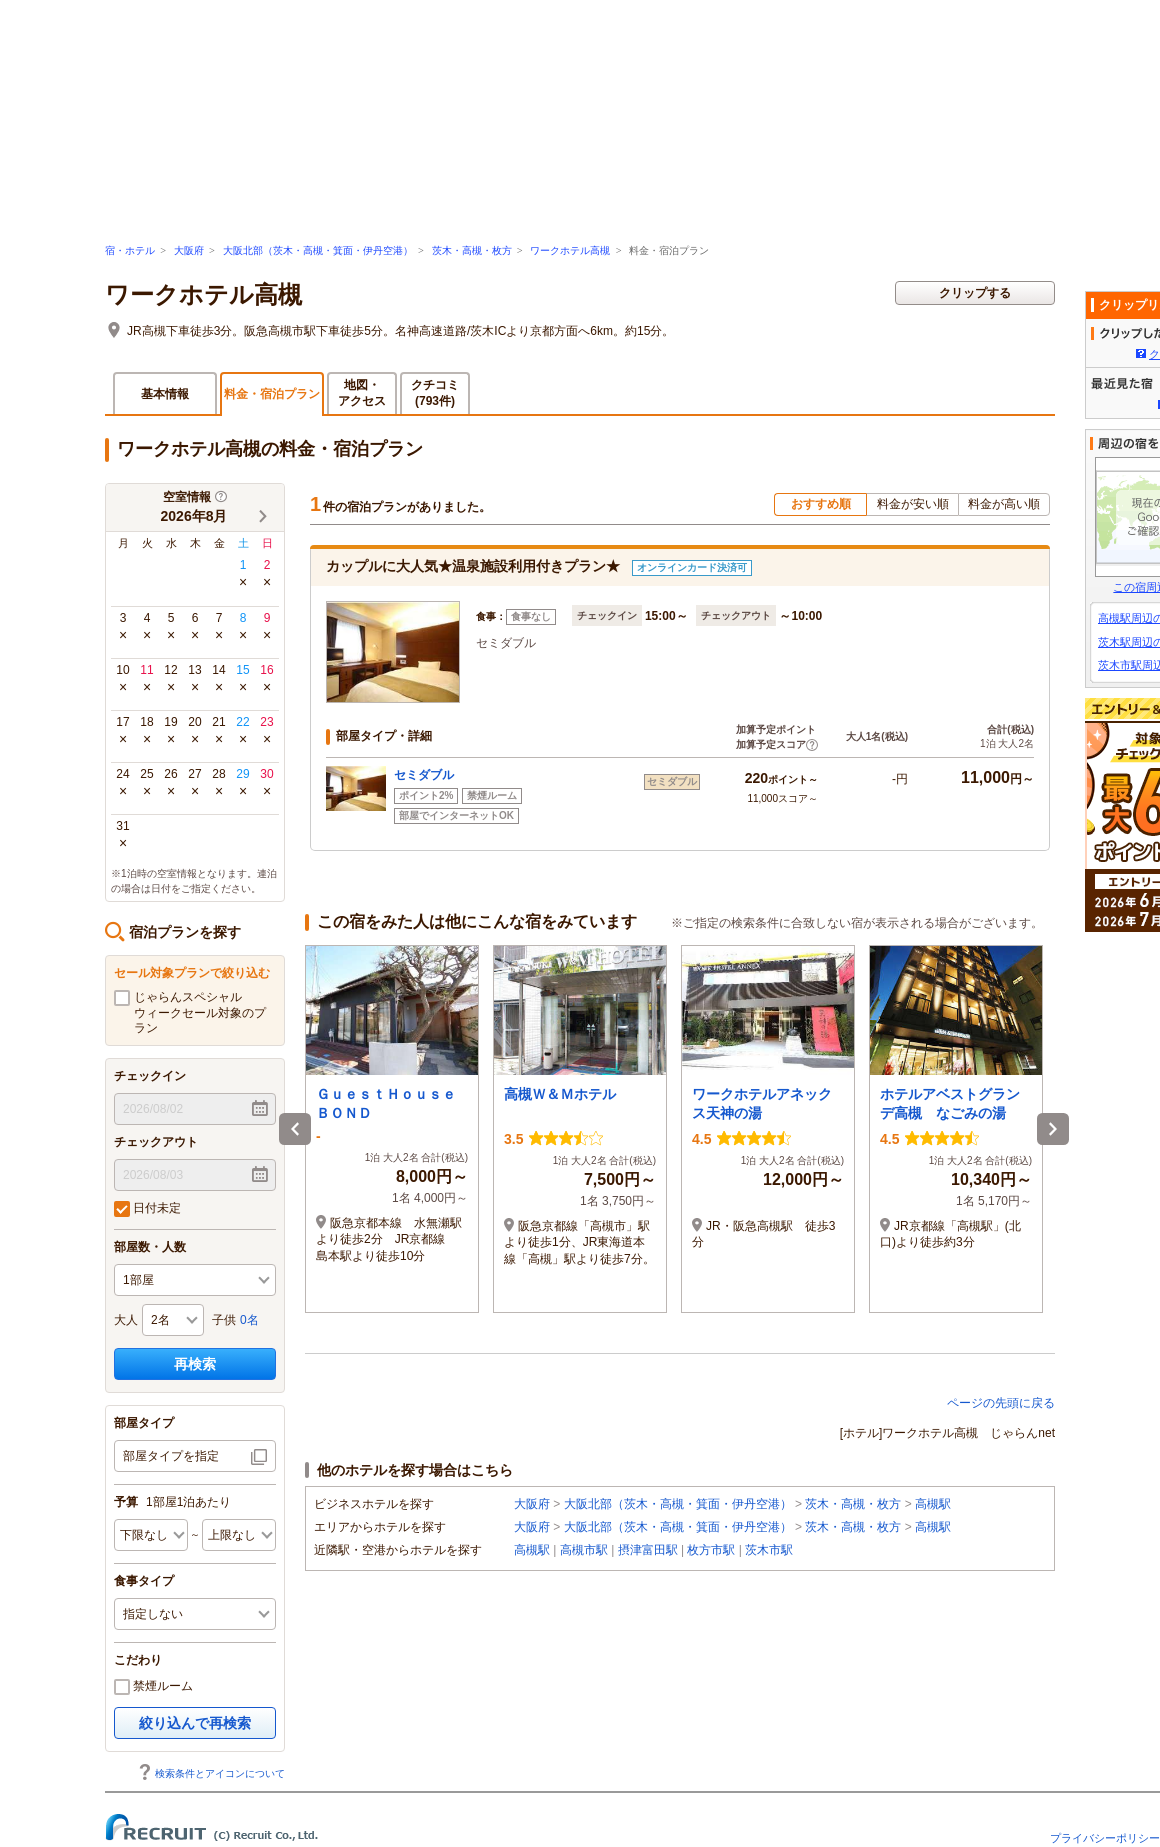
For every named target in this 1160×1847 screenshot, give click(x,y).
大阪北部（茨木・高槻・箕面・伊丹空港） (318, 250)
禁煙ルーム (153, 1687)
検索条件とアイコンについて (211, 1773)
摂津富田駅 (648, 1550)
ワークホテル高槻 (570, 250)
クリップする (975, 293)
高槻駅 (933, 1504)
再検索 (195, 1364)
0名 (249, 1320)
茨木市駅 (769, 1550)
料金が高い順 (1004, 504)
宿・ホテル (130, 250)
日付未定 (147, 1209)
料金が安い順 (913, 504)
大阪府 (189, 250)
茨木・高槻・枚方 (472, 250)
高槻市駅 (584, 1550)
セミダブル (424, 775)
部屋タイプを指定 (171, 1456)
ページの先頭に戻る (1001, 1403)
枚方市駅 (711, 1550)
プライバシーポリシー (1105, 1838)
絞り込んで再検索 (195, 1723)
